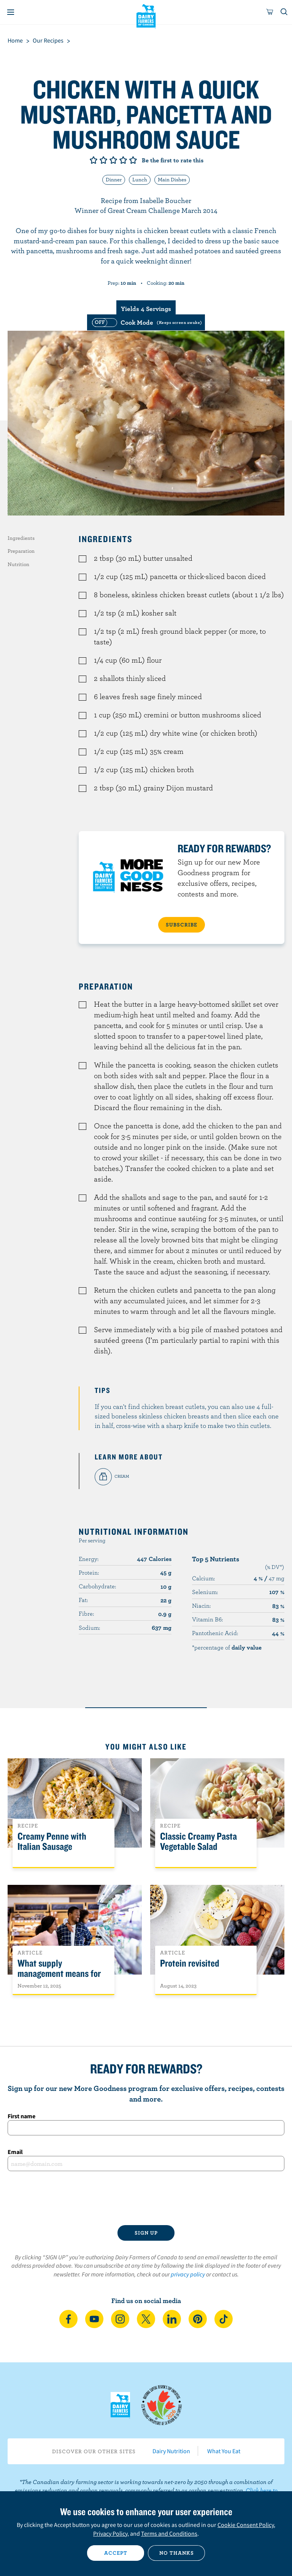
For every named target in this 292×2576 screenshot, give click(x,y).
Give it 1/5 (93, 160)
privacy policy (188, 2274)
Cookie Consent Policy (245, 2524)
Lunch (139, 179)
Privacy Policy (110, 2533)
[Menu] (10, 12)
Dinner (114, 179)
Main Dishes (172, 179)
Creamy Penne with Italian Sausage (51, 1841)
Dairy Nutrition (171, 2451)
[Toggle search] (284, 12)
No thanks (176, 2553)
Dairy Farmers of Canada (146, 15)
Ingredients (21, 538)
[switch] (146, 322)
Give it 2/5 (103, 160)
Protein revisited (189, 1963)
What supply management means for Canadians (59, 1973)
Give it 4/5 (123, 160)
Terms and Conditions (169, 2533)
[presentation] (146, 2198)
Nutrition (18, 564)
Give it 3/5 (113, 160)
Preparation (21, 551)
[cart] (270, 12)
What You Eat (223, 2451)
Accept (115, 2553)
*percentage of (227, 1647)
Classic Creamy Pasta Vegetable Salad (198, 1841)
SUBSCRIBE (181, 925)
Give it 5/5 (133, 160)
